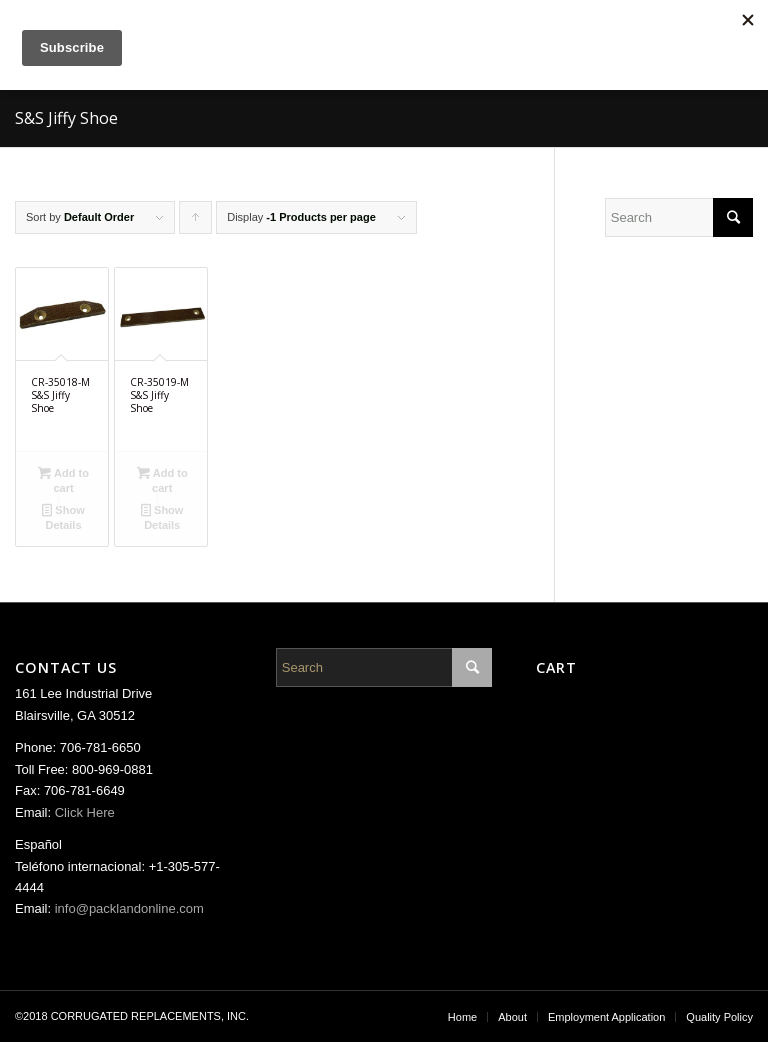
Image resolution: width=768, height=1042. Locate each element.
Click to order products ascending (196, 222)
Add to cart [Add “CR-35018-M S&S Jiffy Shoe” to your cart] (63, 479)
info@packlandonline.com (129, 908)
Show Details (63, 516)
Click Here (85, 812)
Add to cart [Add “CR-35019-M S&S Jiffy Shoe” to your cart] (162, 479)
